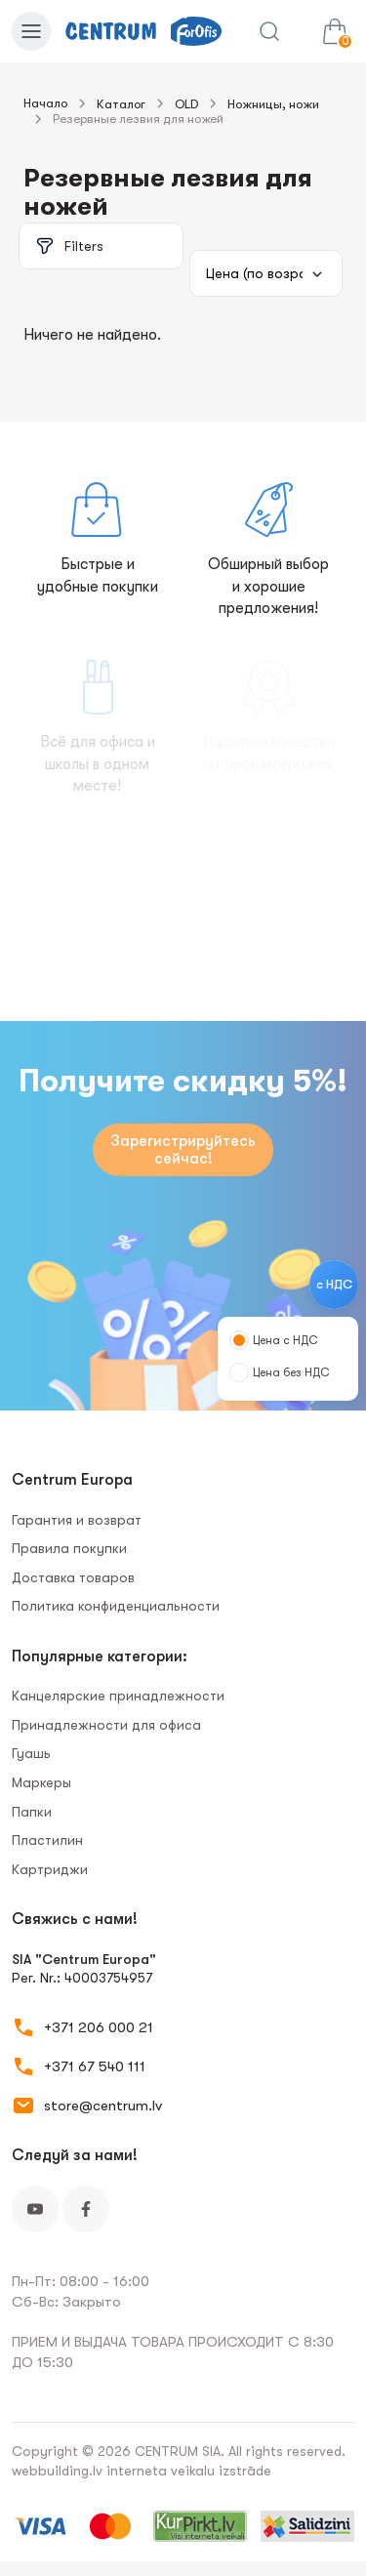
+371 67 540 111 (94, 2066)
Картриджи (50, 1869)
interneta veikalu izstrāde (188, 2470)
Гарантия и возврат (77, 1520)
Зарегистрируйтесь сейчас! (183, 1149)
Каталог (121, 104)
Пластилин (47, 1840)
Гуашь (31, 1753)
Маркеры (41, 1782)
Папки (32, 1812)
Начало (45, 103)
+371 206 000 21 (98, 2027)
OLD (186, 104)
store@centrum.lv (103, 2105)
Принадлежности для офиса (106, 1725)
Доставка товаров (73, 1577)
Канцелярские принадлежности (118, 1695)
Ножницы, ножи (273, 104)
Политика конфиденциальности (116, 1606)
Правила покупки (69, 1548)
